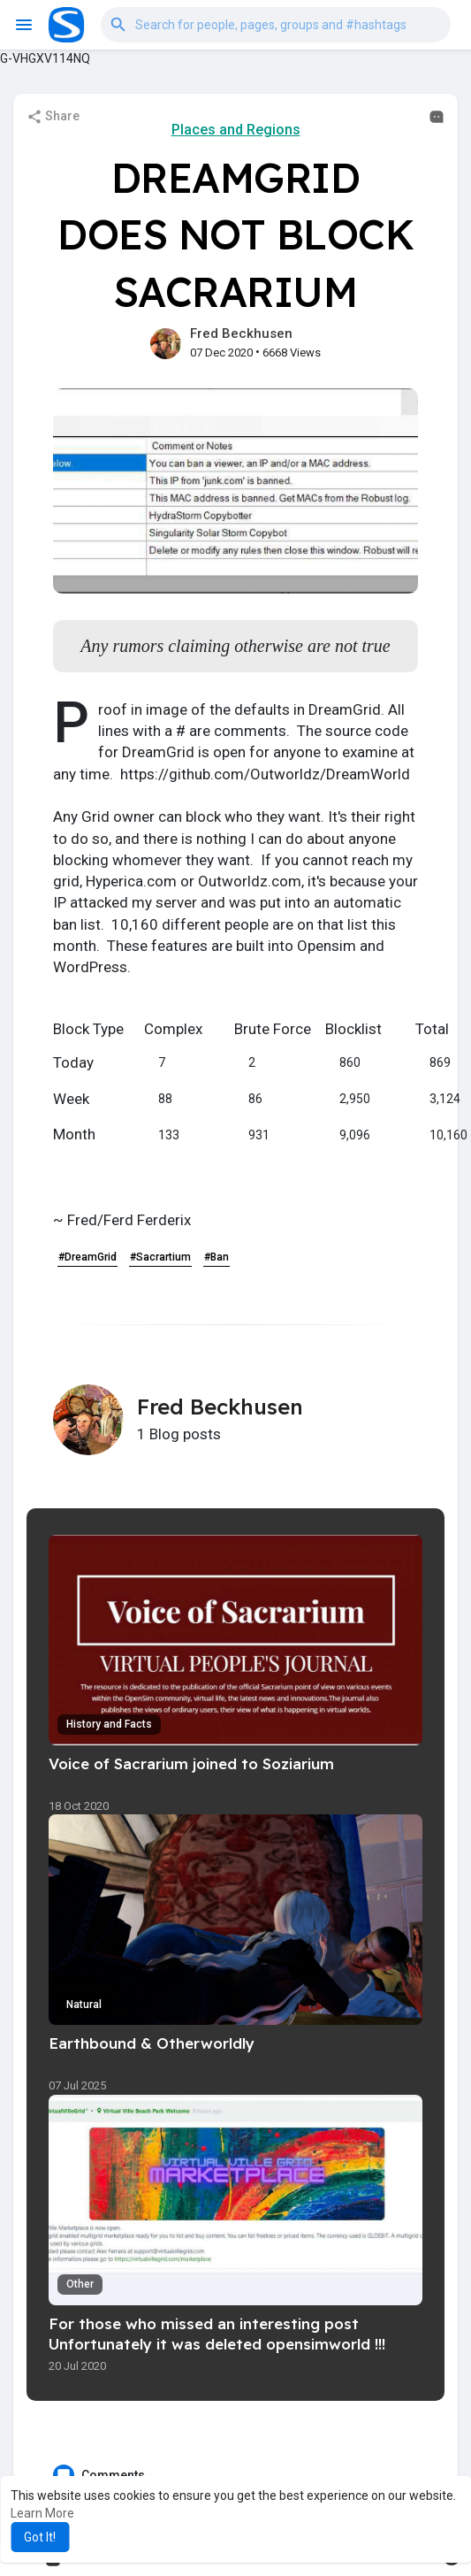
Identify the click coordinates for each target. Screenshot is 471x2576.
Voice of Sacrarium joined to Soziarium (191, 1763)
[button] (276, 24)
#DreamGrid (87, 1257)
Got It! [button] (40, 2537)
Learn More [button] (42, 2513)
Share (53, 117)
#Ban (216, 1257)
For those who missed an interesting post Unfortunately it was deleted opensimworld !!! (217, 2333)
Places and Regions (235, 129)
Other (80, 2284)
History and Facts (109, 1724)
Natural (84, 2004)
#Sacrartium (160, 1257)
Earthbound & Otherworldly (151, 2043)
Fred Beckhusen (241, 333)
